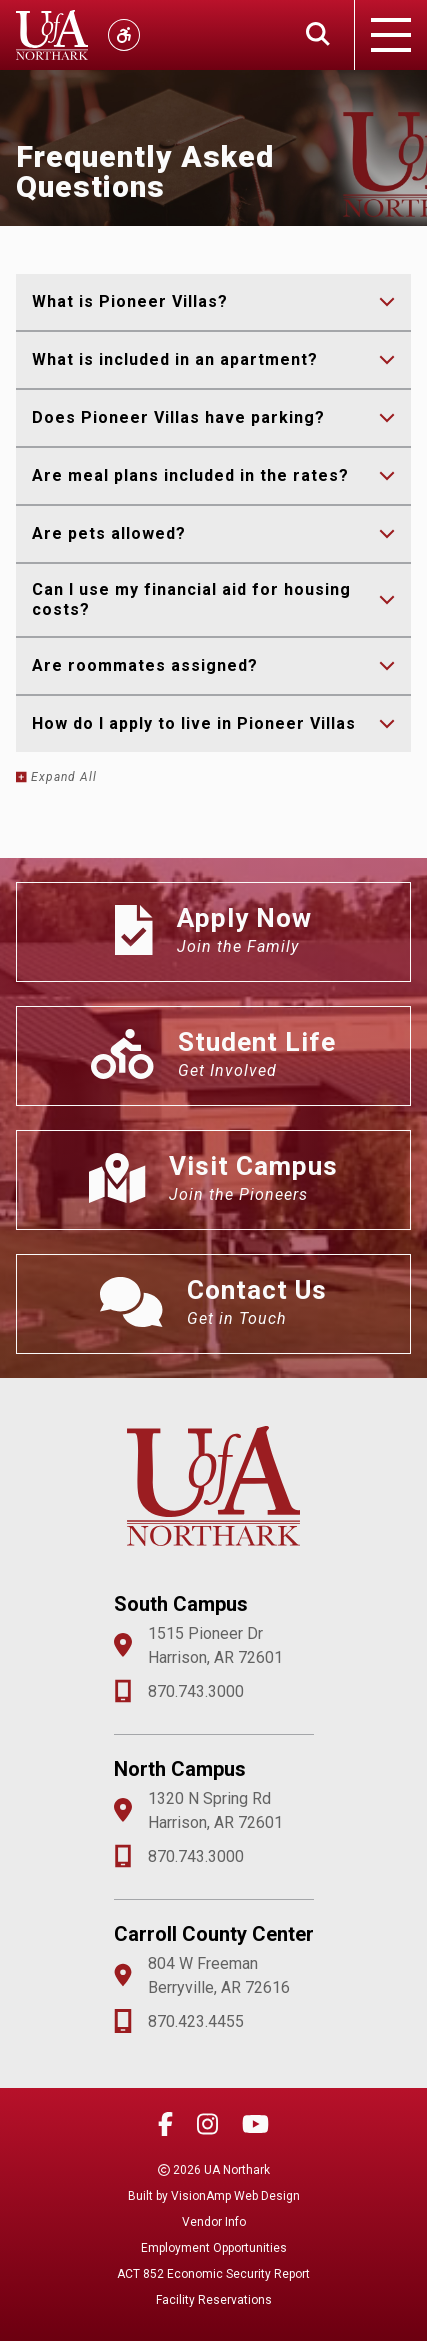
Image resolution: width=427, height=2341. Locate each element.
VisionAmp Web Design (235, 2196)
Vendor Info (214, 2222)
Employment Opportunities (214, 2248)
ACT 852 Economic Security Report (213, 2274)
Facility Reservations (214, 2300)
